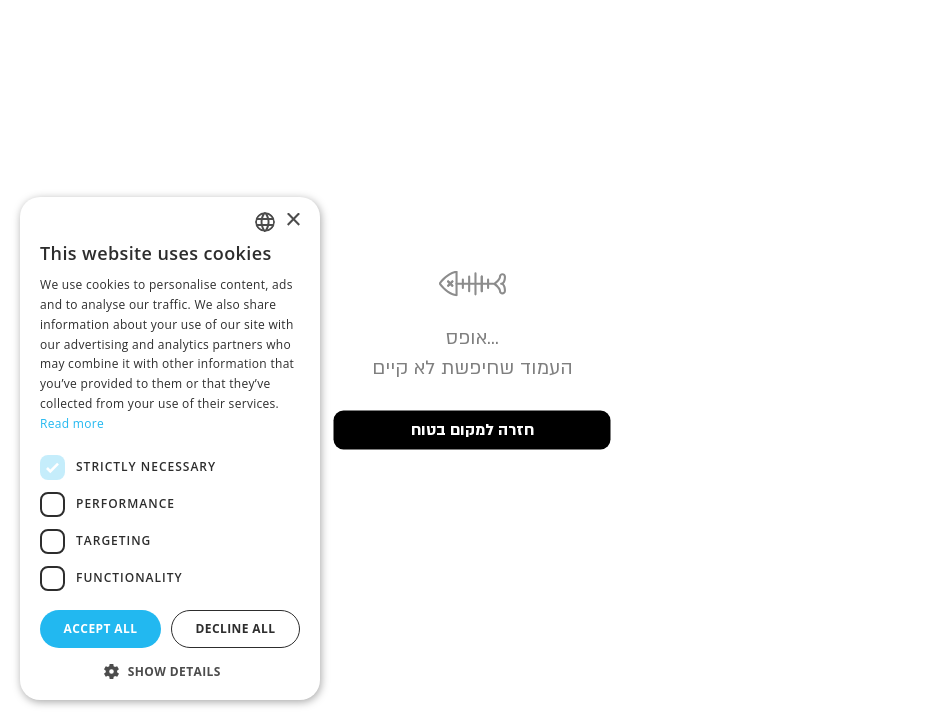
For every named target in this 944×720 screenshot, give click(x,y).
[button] (170, 670)
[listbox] (265, 222)
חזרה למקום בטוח (472, 430)
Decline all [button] (236, 628)
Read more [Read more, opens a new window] (72, 423)
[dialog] (170, 448)
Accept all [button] (101, 628)
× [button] (292, 220)
